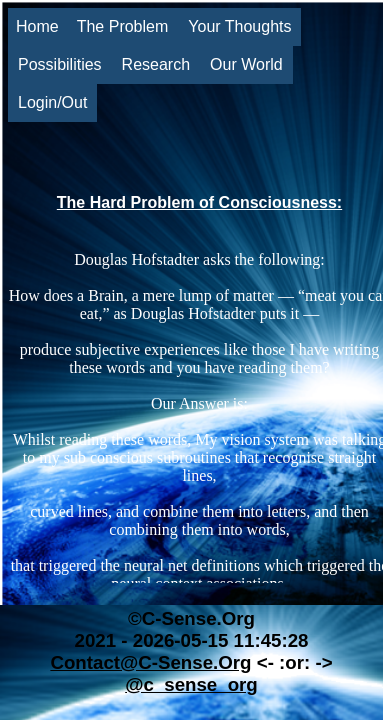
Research (156, 64)
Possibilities (60, 64)
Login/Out (52, 102)
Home (37, 26)
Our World (246, 64)
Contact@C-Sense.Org (150, 662)
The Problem (123, 26)
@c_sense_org (191, 684)
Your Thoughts (239, 26)
